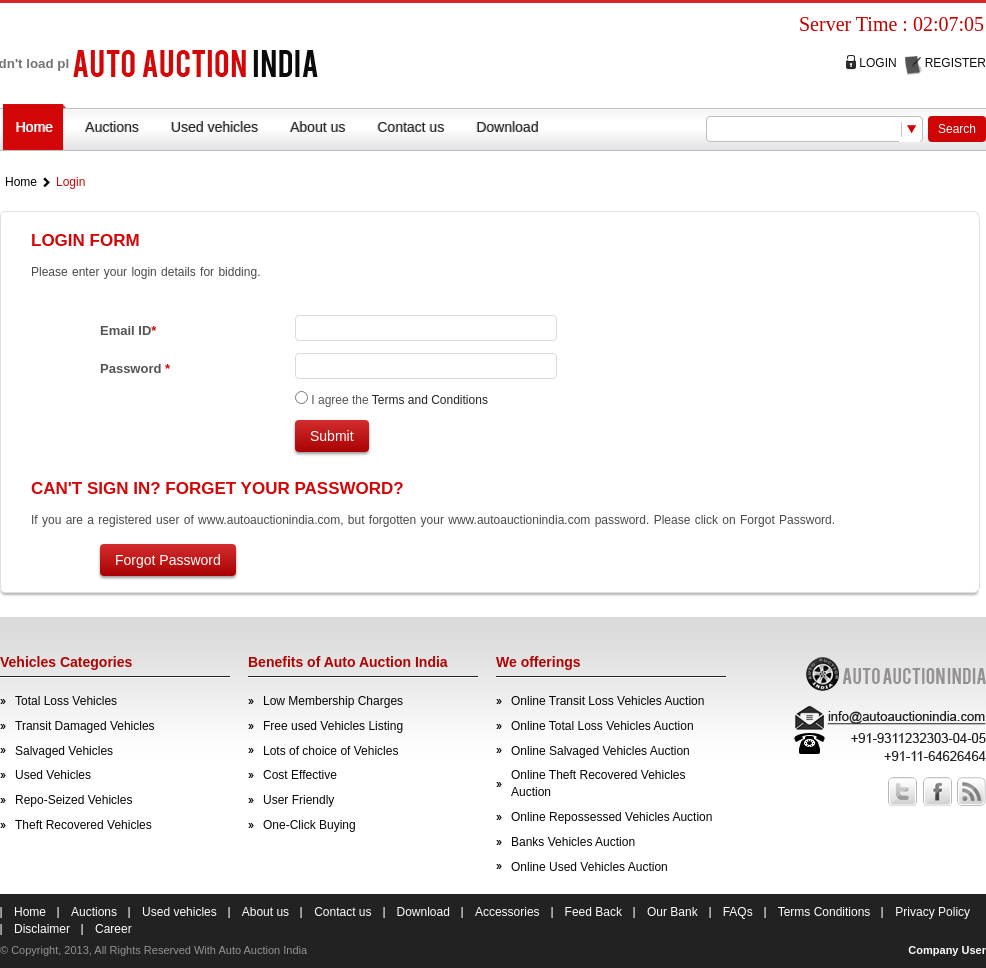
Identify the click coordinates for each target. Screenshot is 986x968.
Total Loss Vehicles (66, 701)
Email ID (128, 330)
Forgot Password (168, 560)
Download (507, 127)
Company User (947, 950)
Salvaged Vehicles (64, 751)
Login (877, 63)
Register (955, 63)
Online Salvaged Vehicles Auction (600, 751)
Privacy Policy (932, 912)
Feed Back (593, 912)
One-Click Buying (309, 825)
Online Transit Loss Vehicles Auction (607, 701)
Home (34, 127)
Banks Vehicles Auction (573, 842)
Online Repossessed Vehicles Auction (611, 817)
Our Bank (672, 912)
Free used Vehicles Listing (333, 726)
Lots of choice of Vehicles (330, 751)
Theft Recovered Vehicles (83, 825)
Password (135, 368)
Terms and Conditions (430, 400)
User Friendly (298, 800)
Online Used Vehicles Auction (589, 867)
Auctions (112, 127)
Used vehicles (214, 127)
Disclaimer (42, 929)
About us (317, 127)
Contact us (410, 127)
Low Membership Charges (333, 701)
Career (113, 929)
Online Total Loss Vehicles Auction (602, 726)
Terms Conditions (824, 912)
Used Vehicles (53, 775)
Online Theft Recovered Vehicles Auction (598, 783)
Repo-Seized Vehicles (73, 800)
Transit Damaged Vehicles (85, 726)
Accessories (507, 912)
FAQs (738, 912)
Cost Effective (300, 775)
